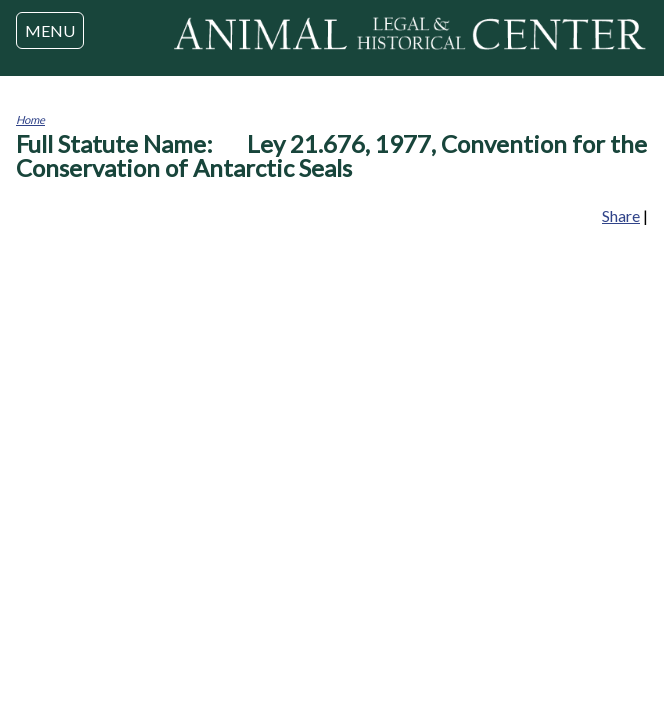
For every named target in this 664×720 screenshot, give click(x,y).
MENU (50, 30)
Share (621, 215)
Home (30, 119)
